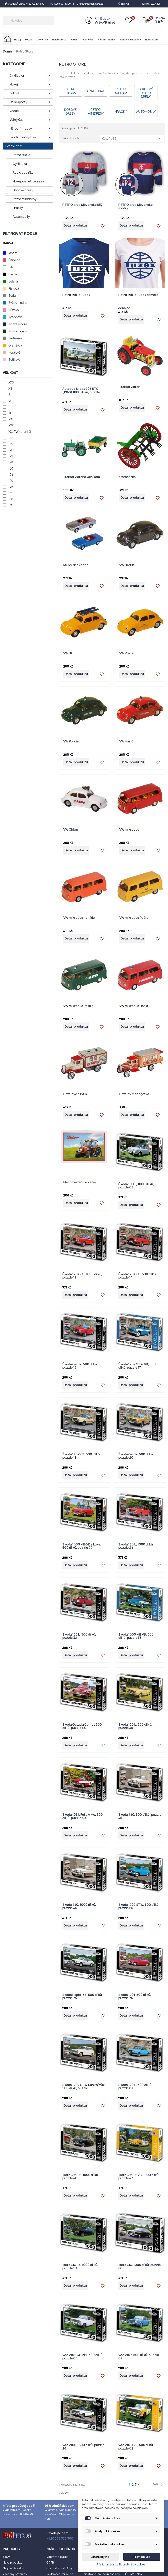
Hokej (17, 39)
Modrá (12, 253)
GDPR (50, 2563)
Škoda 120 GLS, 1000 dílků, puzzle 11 (82, 1276)
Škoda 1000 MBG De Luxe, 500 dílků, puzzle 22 (81, 1546)
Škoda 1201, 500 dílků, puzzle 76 (134, 1997)
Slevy (6, 2558)
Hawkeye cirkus (75, 1094)
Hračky (18, 208)
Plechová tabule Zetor (79, 1183)
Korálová (14, 353)
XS (10, 389)
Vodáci (74, 39)
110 (10, 438)
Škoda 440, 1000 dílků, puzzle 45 (79, 1907)
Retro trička (21, 155)
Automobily (21, 216)
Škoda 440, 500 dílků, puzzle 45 (139, 1817)
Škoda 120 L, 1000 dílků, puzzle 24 (136, 1546)
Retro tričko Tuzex (76, 295)
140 (10, 481)
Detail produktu (75, 225)
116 (10, 444)
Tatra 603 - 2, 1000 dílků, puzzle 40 (80, 2177)
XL (10, 413)
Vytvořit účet (105, 22)
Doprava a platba (57, 2558)
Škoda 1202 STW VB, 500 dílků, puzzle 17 (137, 1366)
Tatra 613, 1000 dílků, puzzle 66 (139, 2267)
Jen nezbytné (100, 2557)
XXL (10, 419)
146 (10, 487)
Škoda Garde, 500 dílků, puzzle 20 (136, 1456)
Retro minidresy (24, 199)
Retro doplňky (23, 172)
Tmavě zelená (17, 331)
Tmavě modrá (17, 324)
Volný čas (87, 39)
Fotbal (28, 39)
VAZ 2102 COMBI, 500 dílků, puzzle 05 (82, 2358)
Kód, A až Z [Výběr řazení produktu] (132, 138)
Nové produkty (12, 2563)
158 (10, 499)
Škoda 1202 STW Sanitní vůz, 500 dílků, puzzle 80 (84, 2087)
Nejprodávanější (13, 2569)
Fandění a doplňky (130, 39)
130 (10, 469)
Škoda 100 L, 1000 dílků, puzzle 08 (136, 1186)
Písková (13, 289)
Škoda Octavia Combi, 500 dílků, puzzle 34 (82, 1727)
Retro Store (151, 39)
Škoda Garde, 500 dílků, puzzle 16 (80, 1366)
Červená (14, 260)
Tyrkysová (15, 317)
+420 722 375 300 (35, 3)
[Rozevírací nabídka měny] (157, 4)
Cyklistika (42, 39)
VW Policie (71, 742)
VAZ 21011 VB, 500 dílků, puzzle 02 (136, 2448)
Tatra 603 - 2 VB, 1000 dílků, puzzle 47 (139, 2177)
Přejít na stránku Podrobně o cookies (121, 2564)
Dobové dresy (23, 190)
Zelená (13, 281)
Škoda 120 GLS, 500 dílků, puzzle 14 (137, 1276)
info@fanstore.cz (94, 3)
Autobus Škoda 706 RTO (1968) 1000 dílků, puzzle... (82, 390)
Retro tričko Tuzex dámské (138, 295)
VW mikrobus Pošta (133, 918)
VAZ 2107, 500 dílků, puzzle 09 (138, 2358)
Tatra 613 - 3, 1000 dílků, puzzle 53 (80, 2267)
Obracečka (127, 477)
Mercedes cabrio (75, 565)
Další (158, 2485)
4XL (10, 505)
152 (10, 493)
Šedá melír (15, 338)
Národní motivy (106, 39)
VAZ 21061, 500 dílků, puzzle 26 (83, 2448)
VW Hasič (126, 742)
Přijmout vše (141, 2557)
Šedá (12, 296)
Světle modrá (17, 303)
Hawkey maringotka (134, 1094)
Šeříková (14, 360)
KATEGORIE (14, 64)
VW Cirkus (71, 830)
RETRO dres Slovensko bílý (82, 205)
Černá (12, 274)
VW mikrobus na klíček (79, 918)
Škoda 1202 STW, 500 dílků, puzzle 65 (139, 1907)
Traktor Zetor (129, 387)
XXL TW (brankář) (20, 432)
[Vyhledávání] (28, 20)
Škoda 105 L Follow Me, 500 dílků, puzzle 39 (82, 1817)
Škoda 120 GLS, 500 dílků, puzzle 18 (81, 1456)
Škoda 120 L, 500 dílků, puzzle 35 (135, 1727)
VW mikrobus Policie (78, 1006)
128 (10, 462)
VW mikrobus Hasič (133, 1006)
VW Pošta (126, 653)
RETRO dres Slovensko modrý (135, 206)
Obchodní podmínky (59, 2569)
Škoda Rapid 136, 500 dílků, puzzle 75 (82, 1997)
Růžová (13, 310)
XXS (11, 382)
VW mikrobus (129, 830)
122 (10, 456)
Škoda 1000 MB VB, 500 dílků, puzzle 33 (136, 1637)
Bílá (10, 267)
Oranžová (15, 345)
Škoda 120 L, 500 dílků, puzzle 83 (135, 2087)
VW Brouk (126, 565)
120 (10, 450)
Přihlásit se (102, 18)
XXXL (11, 425)
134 (10, 475)
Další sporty (59, 39)
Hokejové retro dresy (28, 181)
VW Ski (68, 653)
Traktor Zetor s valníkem (81, 477)
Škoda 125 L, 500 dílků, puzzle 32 (79, 1637)
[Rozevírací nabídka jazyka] (125, 4)
